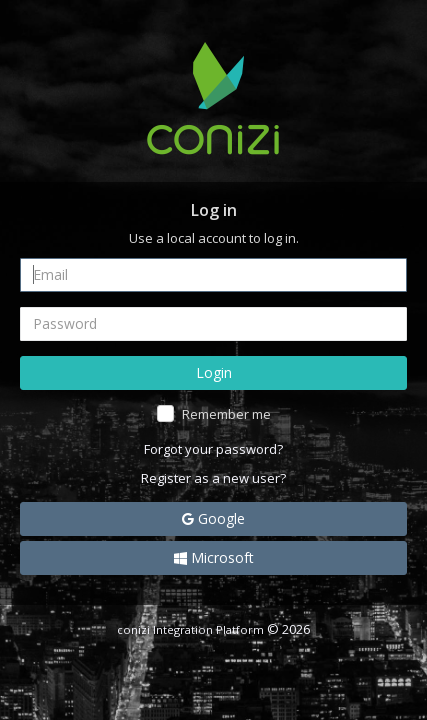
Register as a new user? (213, 478)
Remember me (226, 414)
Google (213, 518)
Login (214, 372)
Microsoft (214, 557)
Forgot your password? (213, 449)
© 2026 (213, 629)
